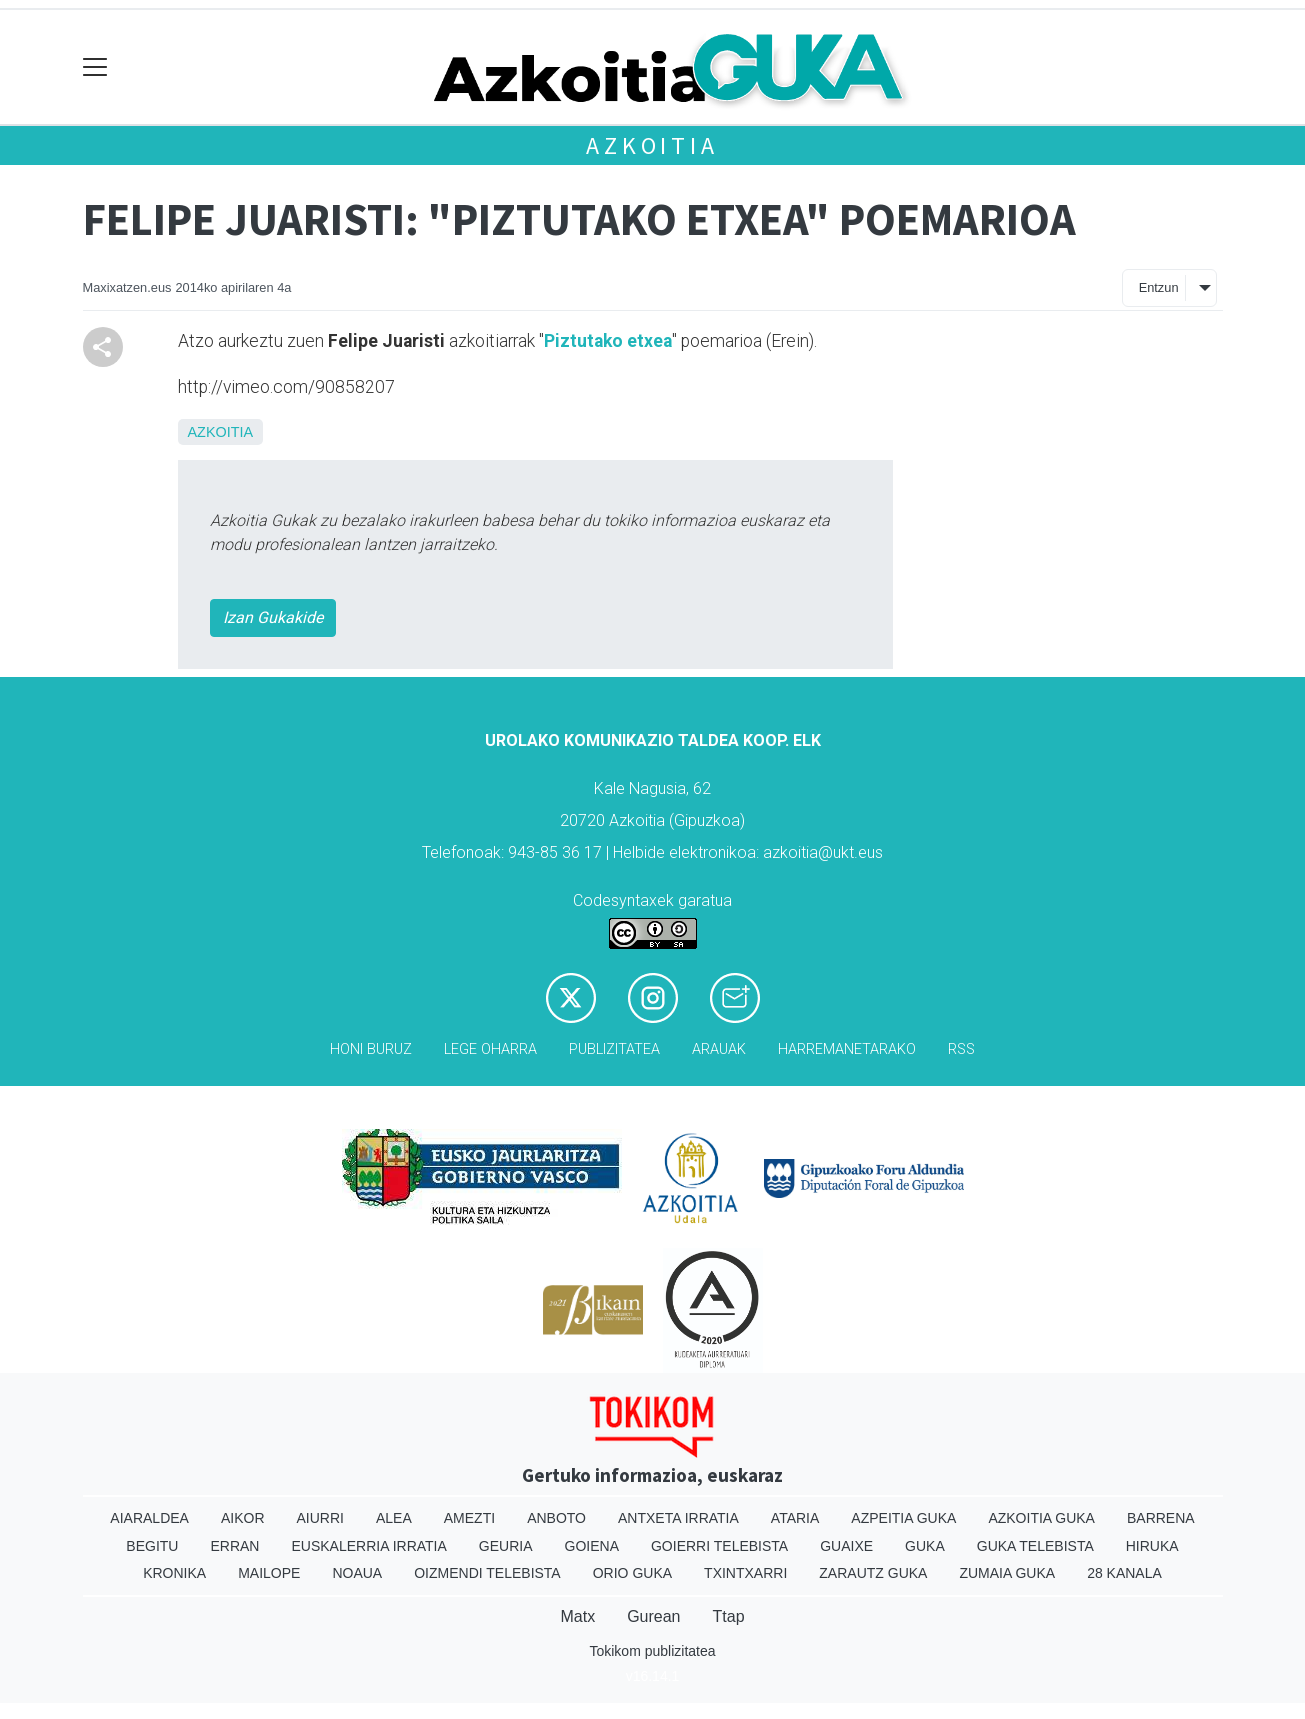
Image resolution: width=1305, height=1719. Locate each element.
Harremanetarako (847, 1049)
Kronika (174, 1573)
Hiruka (1152, 1546)
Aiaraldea (149, 1518)
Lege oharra (490, 1049)
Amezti (469, 1518)
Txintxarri (745, 1573)
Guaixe (846, 1546)
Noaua (357, 1573)
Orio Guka (632, 1573)
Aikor (243, 1518)
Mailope (269, 1573)
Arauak (719, 1049)
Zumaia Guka (1007, 1573)
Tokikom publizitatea (652, 1651)
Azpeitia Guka (903, 1518)
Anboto (556, 1518)
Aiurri (320, 1518)
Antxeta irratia (678, 1518)
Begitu (152, 1546)
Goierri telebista (719, 1546)
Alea (394, 1518)
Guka (925, 1546)
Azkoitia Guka (1041, 1518)
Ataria (795, 1518)
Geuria (506, 1546)
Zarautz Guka (873, 1573)
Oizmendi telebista (487, 1573)
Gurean (653, 1616)
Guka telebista (1035, 1546)
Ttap (729, 1616)
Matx (577, 1616)
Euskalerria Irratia (368, 1546)
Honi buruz (371, 1049)
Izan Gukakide (273, 617)
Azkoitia (652, 145)
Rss (961, 1049)
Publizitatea (614, 1049)
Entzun (1159, 287)
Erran (234, 1546)
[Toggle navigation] (95, 67)
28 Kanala (1124, 1573)
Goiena (592, 1546)
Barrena (1161, 1518)
